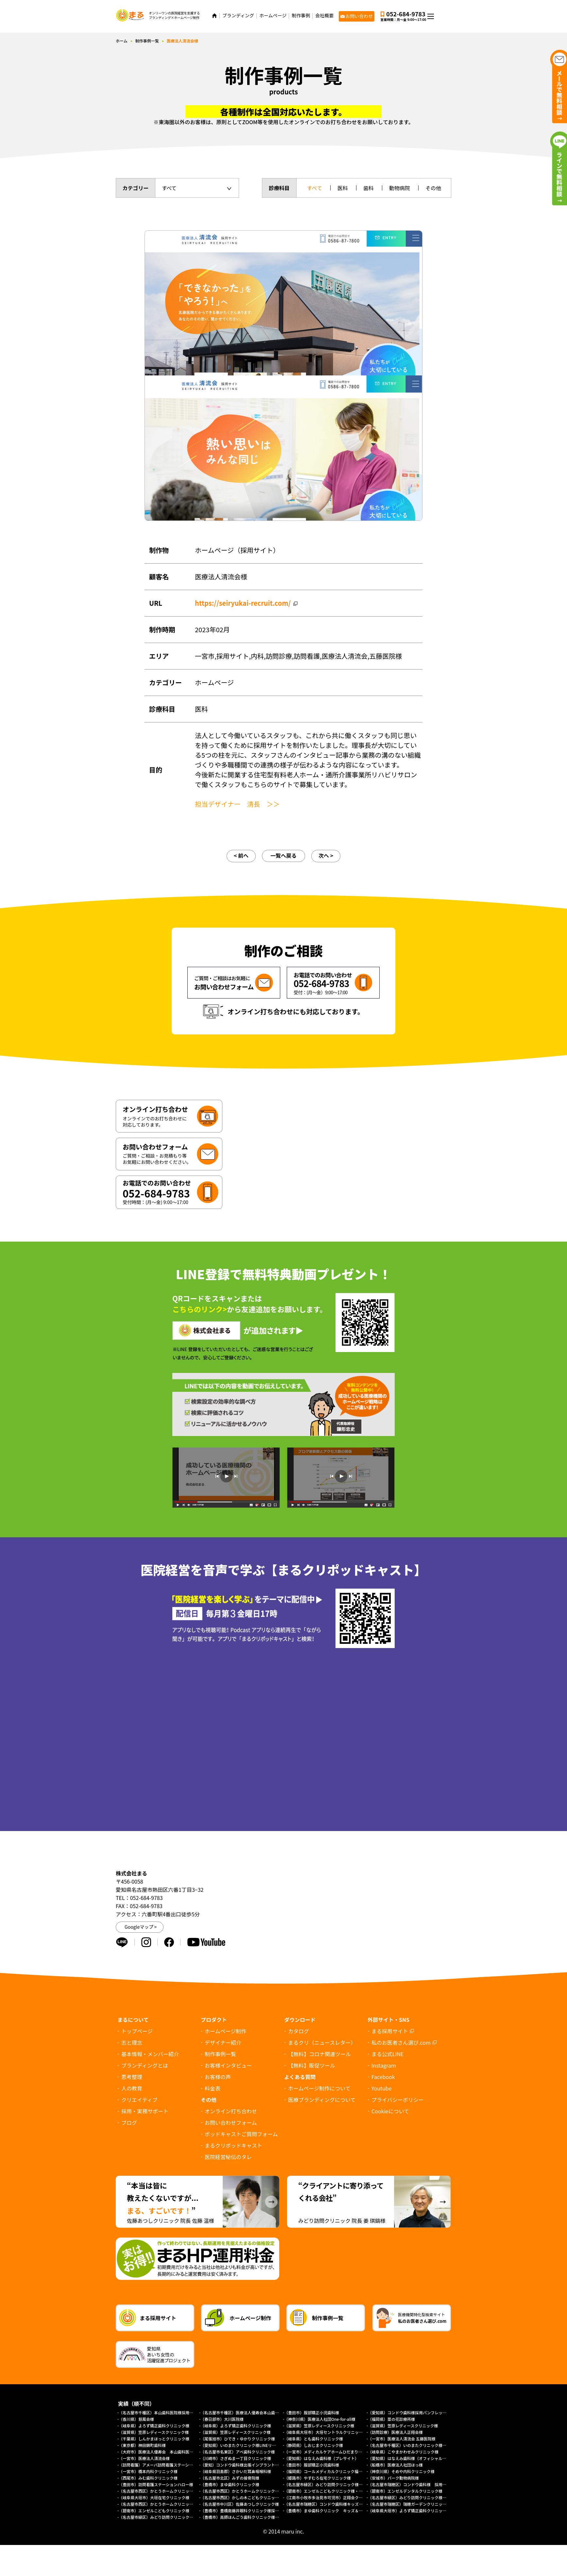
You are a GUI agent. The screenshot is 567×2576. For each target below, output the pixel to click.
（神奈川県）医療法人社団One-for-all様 (319, 2419)
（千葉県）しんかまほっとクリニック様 (154, 2438)
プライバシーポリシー (397, 2100)
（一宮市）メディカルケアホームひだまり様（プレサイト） (337, 2451)
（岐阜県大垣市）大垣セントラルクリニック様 (325, 2432)
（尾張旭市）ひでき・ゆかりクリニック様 (237, 2438)
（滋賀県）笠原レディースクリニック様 (319, 2425)
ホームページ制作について (319, 2088)
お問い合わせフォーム (231, 2122)
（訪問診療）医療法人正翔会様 (395, 2432)
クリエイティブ (139, 2100)
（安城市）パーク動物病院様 (393, 2478)
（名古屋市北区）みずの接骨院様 (229, 2478)
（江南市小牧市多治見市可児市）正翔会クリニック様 (331, 2497)
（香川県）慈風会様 (136, 2419)
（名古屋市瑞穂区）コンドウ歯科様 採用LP (407, 2484)
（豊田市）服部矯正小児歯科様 (311, 2412)
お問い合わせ (359, 16)
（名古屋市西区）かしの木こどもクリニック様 (241, 2497)
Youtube (381, 2088)
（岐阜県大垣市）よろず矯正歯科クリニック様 (409, 2510)
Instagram (383, 2065)
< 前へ (241, 855)
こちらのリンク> (199, 1309)
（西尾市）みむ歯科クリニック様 (148, 2478)
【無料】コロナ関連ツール (319, 2054)
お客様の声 (218, 2077)
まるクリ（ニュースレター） (322, 2042)
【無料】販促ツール (311, 2065)
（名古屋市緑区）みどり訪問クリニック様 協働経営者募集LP (339, 2484)
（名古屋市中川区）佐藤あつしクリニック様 (239, 2504)
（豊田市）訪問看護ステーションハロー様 (156, 2484)
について (390, 2111)
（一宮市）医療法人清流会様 (144, 2458)
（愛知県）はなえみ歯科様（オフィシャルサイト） (413, 2458)
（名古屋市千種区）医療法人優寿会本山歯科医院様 (245, 2412)
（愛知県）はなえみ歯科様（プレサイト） (321, 2458)
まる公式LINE (387, 2054)
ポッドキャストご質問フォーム (241, 2134)
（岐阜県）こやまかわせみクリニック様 (403, 2451)
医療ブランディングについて (321, 2100)
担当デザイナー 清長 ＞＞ (237, 804)
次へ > (325, 855)
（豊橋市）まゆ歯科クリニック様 (231, 2484)
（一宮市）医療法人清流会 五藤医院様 (402, 2438)
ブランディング (238, 15)
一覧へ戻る (283, 855)
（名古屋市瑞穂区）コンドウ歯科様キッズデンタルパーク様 (337, 2504)
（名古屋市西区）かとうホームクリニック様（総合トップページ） (177, 2504)
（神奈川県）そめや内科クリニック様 (401, 2471)
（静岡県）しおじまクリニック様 (313, 2445)
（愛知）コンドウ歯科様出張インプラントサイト (243, 2465)
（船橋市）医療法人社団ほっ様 (395, 2465)
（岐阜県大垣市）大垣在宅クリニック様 (154, 2497)
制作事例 (301, 15)
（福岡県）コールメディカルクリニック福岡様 (325, 2471)
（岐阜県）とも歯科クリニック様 (313, 2438)
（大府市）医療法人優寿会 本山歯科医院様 (158, 2451)
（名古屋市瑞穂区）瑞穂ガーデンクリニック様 (409, 2504)
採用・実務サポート (144, 2111)
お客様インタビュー (228, 2065)
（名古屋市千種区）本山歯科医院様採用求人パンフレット (170, 2412)
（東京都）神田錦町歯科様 (142, 2445)
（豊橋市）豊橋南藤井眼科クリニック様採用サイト (245, 2510)
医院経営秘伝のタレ (228, 2157)
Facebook (383, 2077)
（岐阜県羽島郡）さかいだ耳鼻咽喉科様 (235, 2471)
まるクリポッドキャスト (233, 2145)
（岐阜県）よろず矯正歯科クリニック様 (154, 2425)
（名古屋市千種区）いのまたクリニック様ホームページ (417, 2445)
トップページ (137, 2031)
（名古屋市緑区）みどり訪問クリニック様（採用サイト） (419, 2497)
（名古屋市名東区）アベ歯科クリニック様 (237, 2451)
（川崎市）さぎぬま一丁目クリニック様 (235, 2458)
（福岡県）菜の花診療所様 (391, 2419)
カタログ (298, 2031)
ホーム (122, 40)
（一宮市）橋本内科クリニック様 (148, 2471)
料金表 (212, 2088)
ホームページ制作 (225, 2031)
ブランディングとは (144, 2065)
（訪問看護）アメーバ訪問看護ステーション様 (160, 2465)
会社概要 (324, 15)
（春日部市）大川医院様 (222, 2419)
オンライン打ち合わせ (231, 2111)
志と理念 (131, 2042)
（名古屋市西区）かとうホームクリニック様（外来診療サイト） (175, 2491)
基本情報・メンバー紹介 (150, 2054)
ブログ (129, 2122)
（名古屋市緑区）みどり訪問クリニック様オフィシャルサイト (174, 2517)
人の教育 (131, 2088)
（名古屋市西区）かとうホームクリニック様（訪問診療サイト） (257, 2491)
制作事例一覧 (147, 40)
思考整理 (131, 2077)
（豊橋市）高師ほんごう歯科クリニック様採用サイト (247, 2517)
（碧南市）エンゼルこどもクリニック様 (154, 2510)
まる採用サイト (389, 2031)
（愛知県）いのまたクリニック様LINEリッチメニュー (247, 2445)
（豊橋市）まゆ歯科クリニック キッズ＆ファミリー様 (333, 2510)
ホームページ (272, 15)
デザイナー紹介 (223, 2042)
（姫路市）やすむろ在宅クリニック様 (317, 2478)
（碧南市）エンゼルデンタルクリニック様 (405, 2491)
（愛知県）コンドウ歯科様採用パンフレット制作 (411, 2412)
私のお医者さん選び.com (401, 2042)
